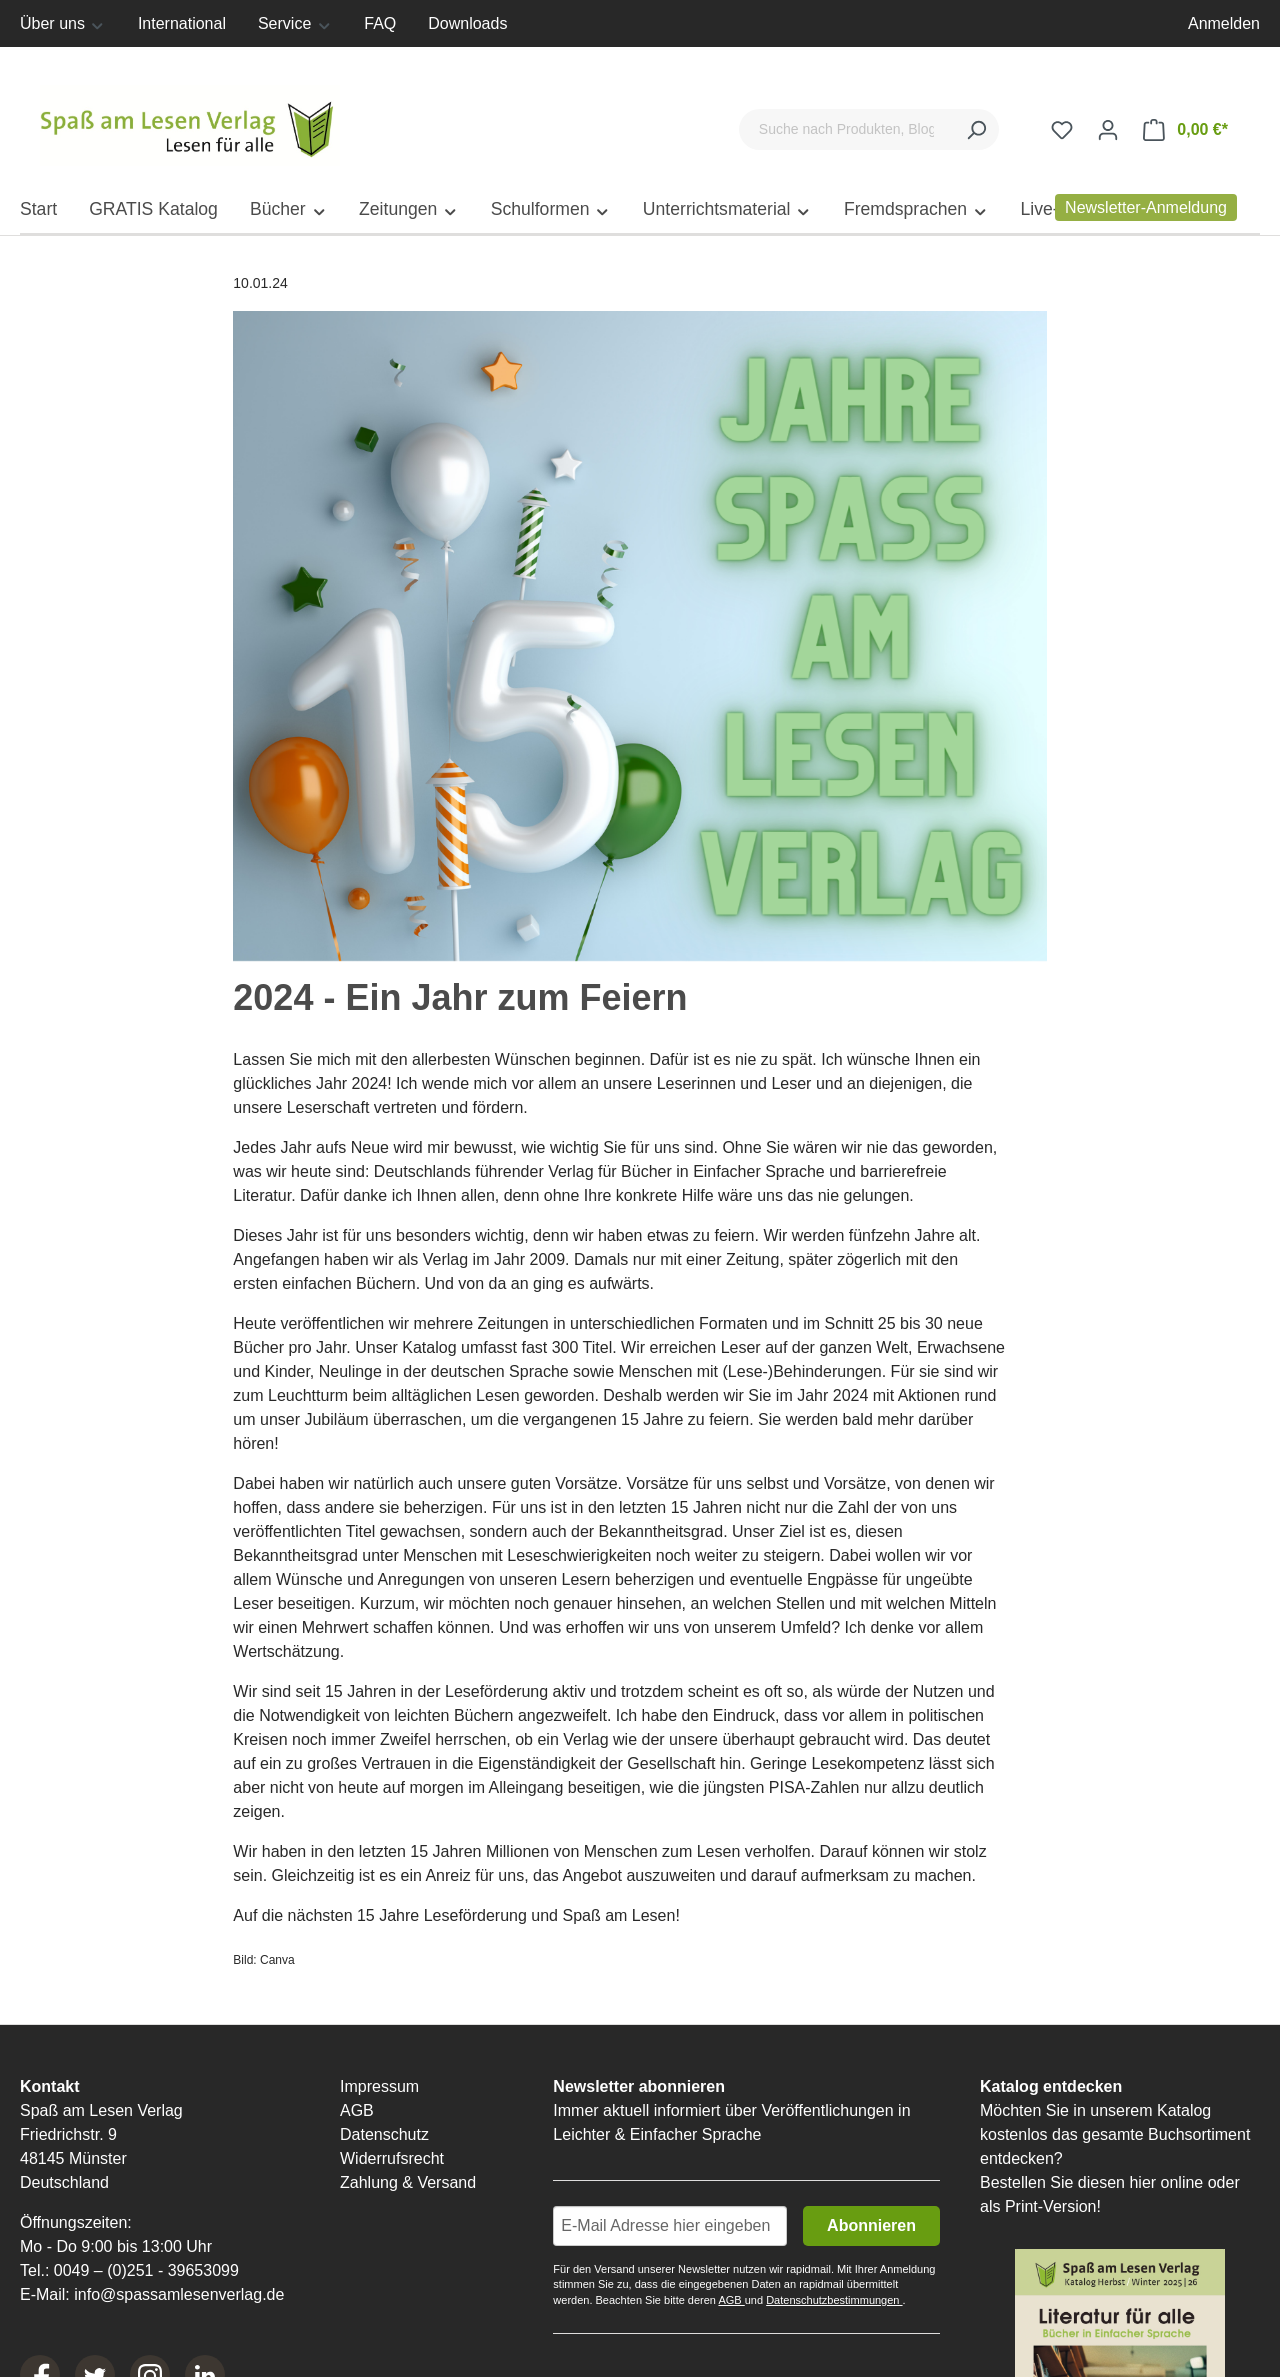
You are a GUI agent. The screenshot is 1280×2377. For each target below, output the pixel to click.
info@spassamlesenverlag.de (179, 2296)
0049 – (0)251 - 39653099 (146, 2272)
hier (1142, 2184)
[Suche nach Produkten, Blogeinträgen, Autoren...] (846, 129)
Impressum (379, 2088)
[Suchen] (976, 129)
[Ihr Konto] (1108, 130)
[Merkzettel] (1062, 130)
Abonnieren (871, 2227)
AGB (357, 2112)
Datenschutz (384, 2136)
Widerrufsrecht (392, 2160)
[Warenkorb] (1185, 130)
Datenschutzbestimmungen (834, 2302)
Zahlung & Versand (408, 2184)
